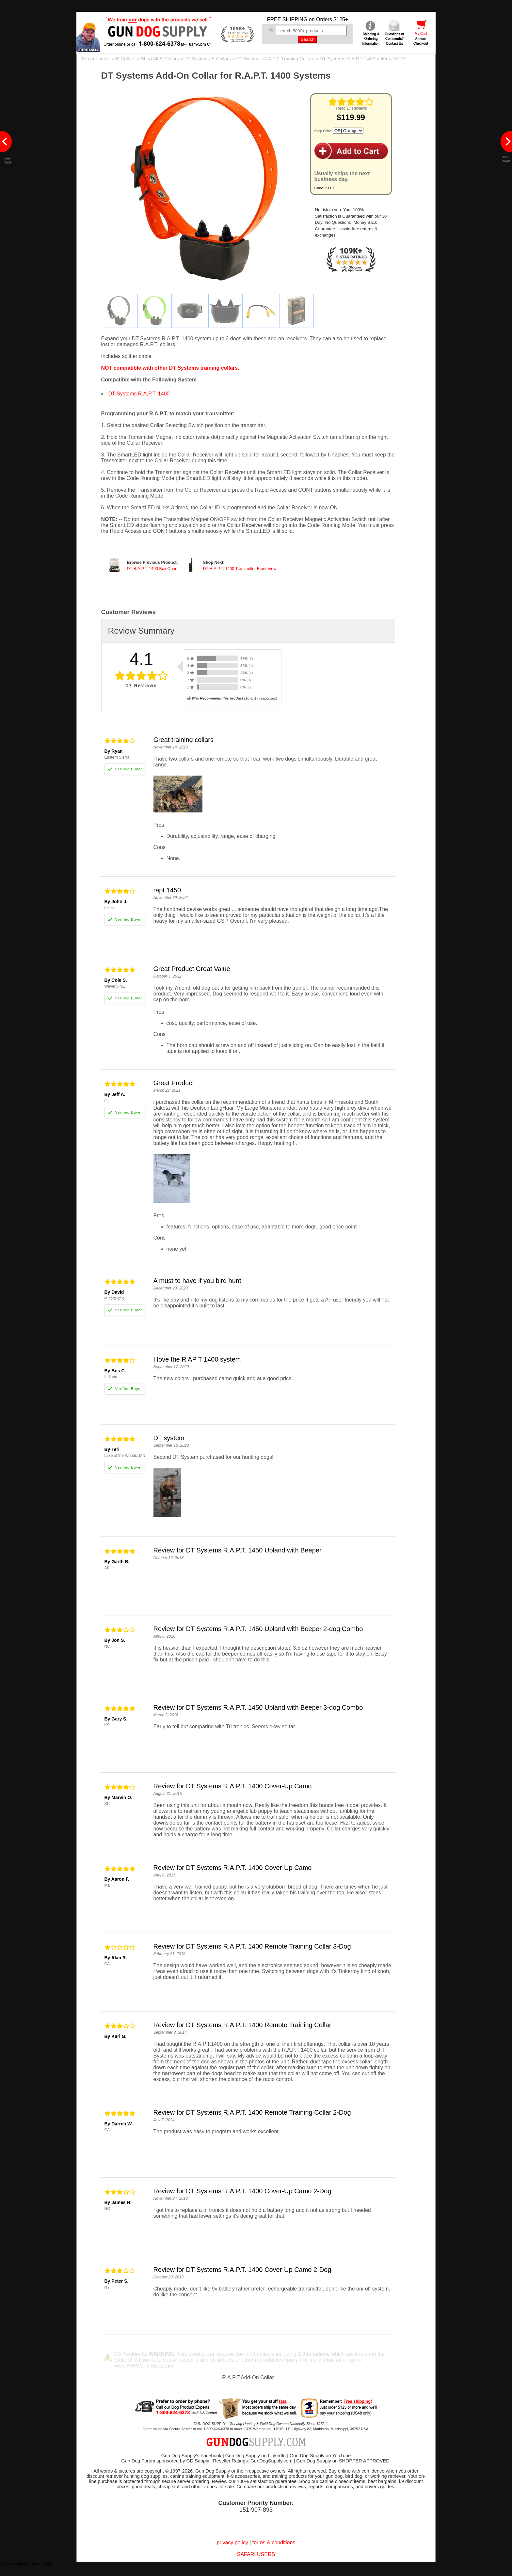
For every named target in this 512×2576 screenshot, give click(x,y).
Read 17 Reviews (351, 108)
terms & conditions (274, 2542)
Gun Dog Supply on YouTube (320, 2455)
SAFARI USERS (256, 2554)
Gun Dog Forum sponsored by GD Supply (165, 2460)
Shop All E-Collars (160, 58)
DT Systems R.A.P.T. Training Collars (275, 58)
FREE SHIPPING (287, 19)
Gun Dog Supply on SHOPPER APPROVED (342, 2460)
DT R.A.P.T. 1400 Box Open (152, 568)
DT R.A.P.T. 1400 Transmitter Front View (239, 568)
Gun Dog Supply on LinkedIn (255, 2455)
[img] (351, 102)
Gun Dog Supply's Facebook (191, 2455)
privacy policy (232, 2542)
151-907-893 (256, 2510)
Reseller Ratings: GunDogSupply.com (252, 2460)
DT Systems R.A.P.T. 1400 (347, 58)
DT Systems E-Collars (207, 58)
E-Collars (126, 58)
